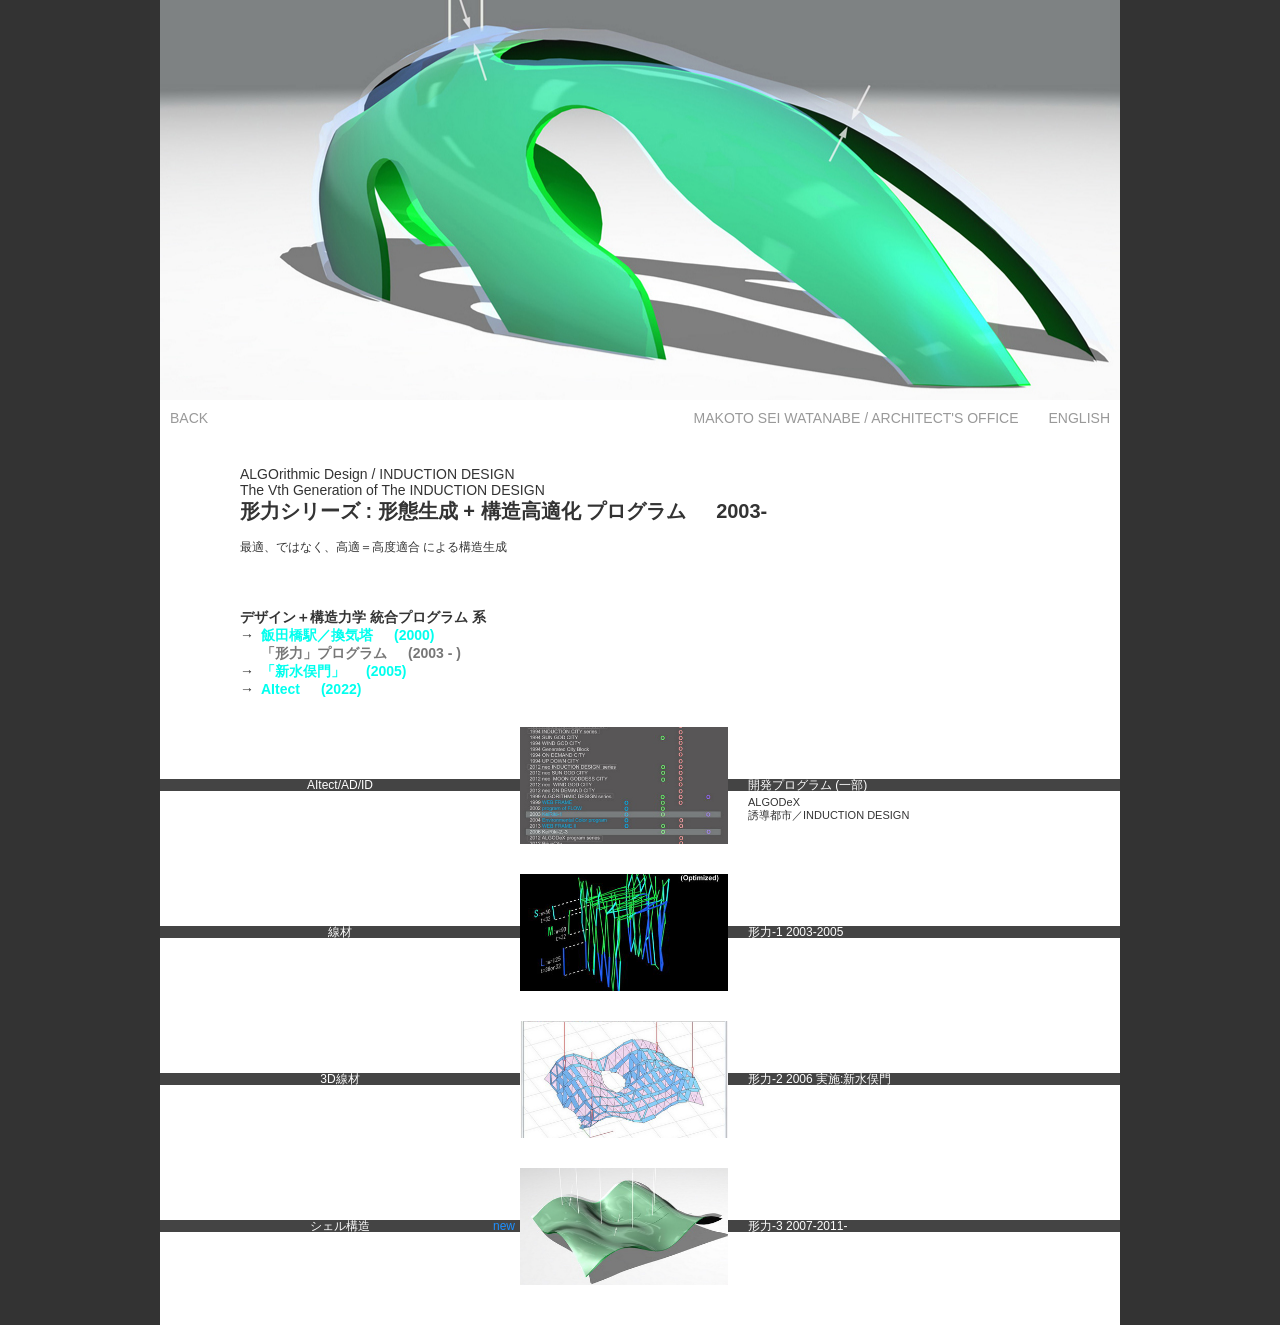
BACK (189, 418)
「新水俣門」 (333, 671)
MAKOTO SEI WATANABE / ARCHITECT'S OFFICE (856, 418)
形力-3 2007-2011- (797, 1226)
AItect (311, 689)
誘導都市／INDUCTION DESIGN (828, 815)
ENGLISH (1079, 418)
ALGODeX (774, 802)
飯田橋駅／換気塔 (347, 635)
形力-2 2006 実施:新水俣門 (819, 1079)
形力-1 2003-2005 (795, 932)
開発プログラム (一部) (807, 785)
